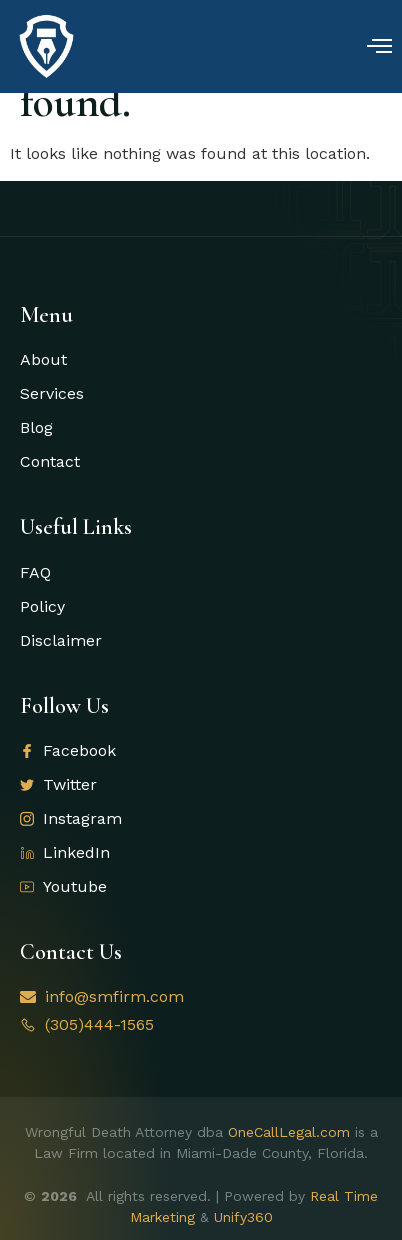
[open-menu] (379, 48)
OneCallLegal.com (289, 1132)
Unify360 (243, 1217)
